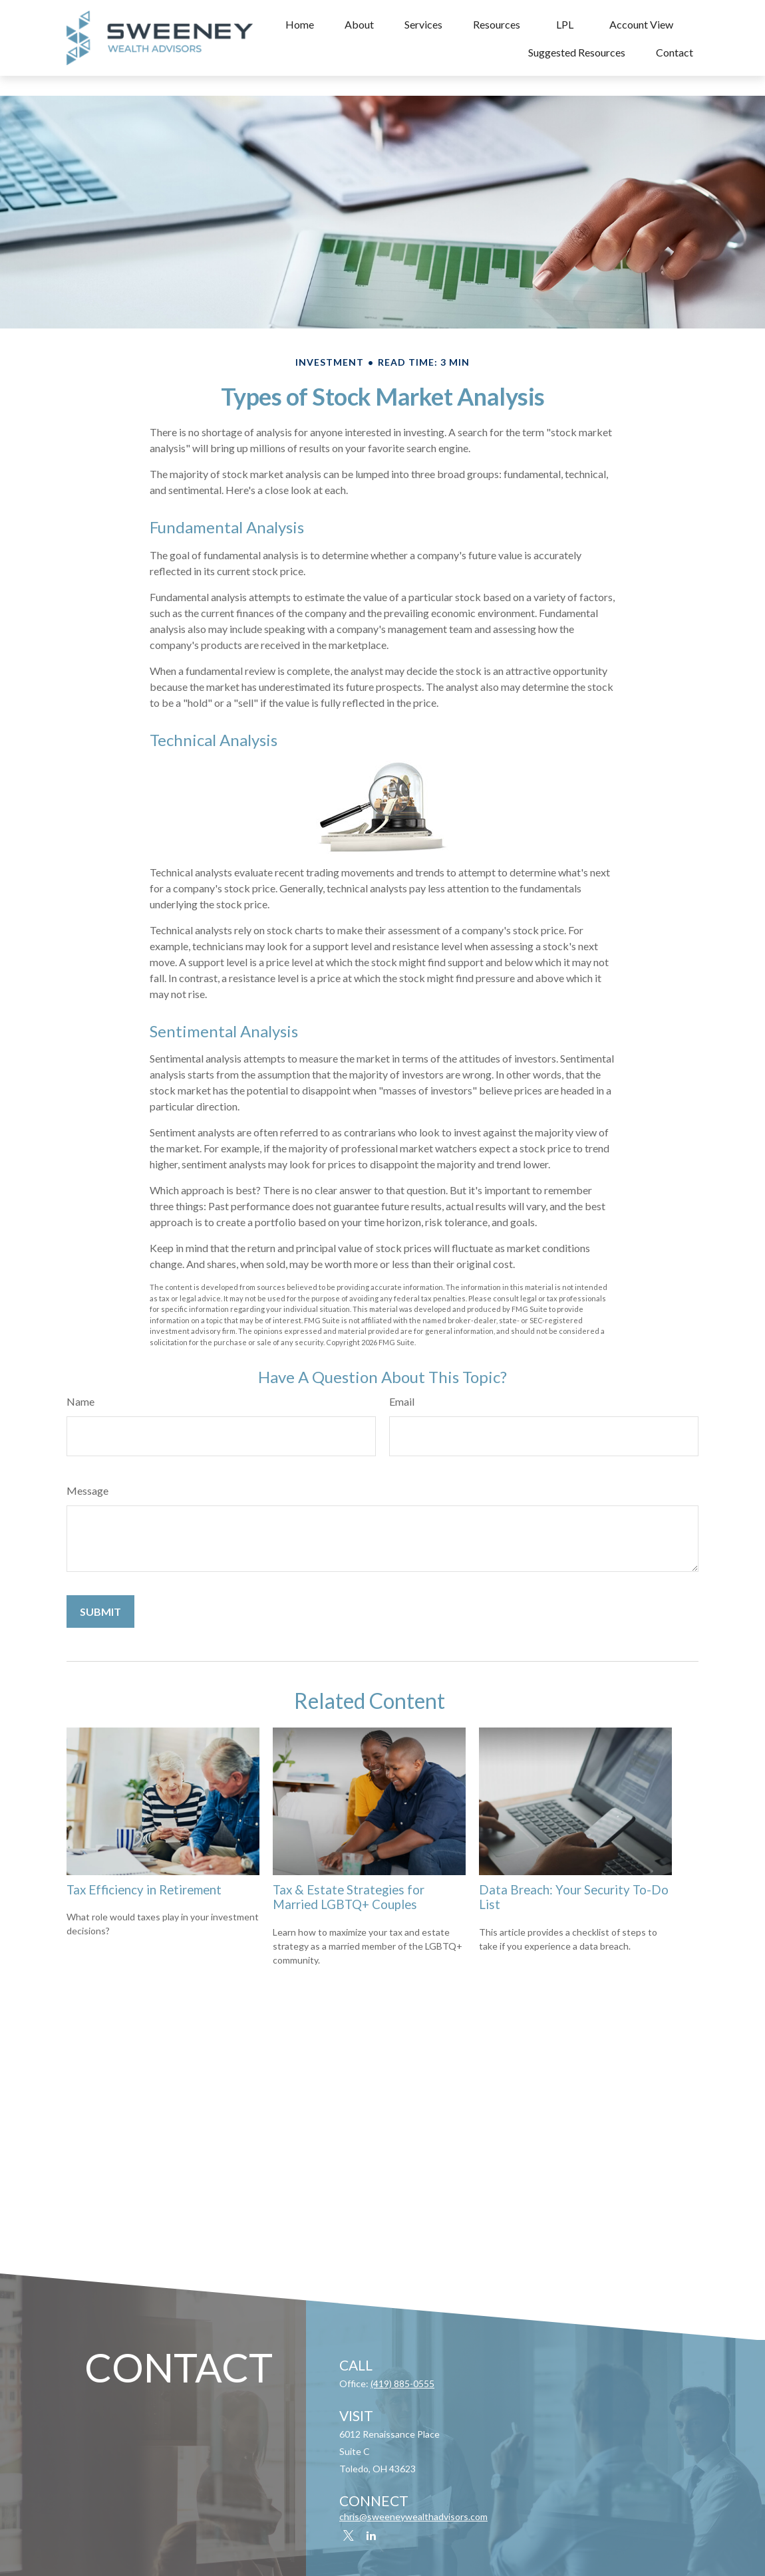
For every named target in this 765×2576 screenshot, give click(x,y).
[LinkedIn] (371, 2536)
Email (401, 1401)
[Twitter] (348, 2536)
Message (87, 1490)
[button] (299, 24)
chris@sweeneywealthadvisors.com (413, 2516)
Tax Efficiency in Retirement (144, 1889)
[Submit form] (100, 1611)
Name (80, 1401)
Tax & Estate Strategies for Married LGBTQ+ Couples (348, 1897)
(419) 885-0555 (402, 2383)
